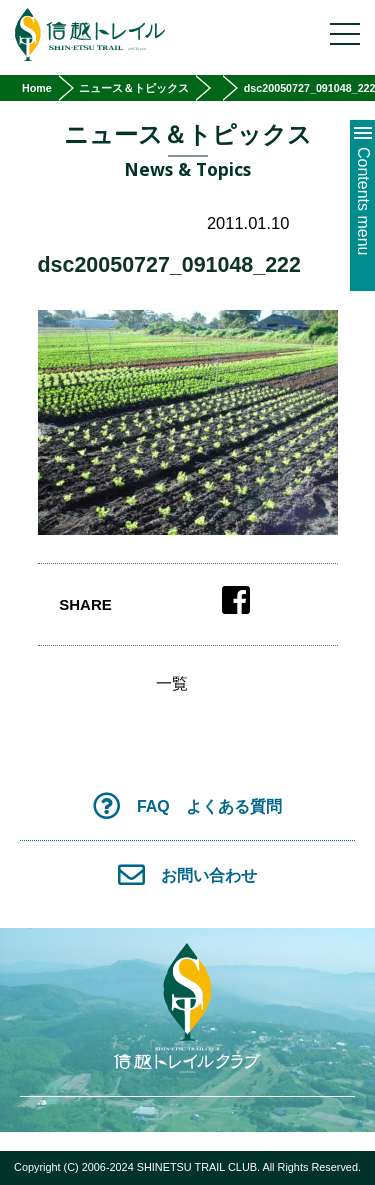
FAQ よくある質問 (187, 805)
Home (37, 88)
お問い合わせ (188, 874)
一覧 (172, 684)
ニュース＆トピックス (134, 88)
